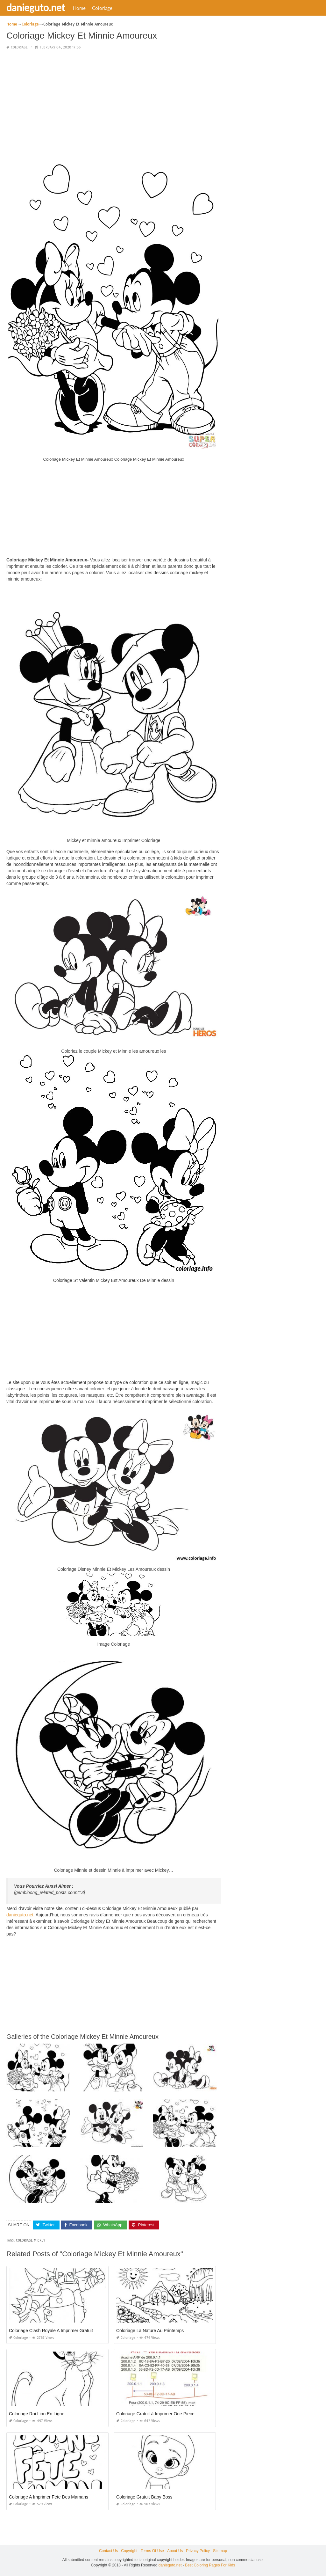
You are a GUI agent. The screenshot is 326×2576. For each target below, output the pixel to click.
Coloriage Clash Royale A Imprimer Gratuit (51, 2330)
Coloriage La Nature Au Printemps (150, 2330)
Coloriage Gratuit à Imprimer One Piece (155, 2413)
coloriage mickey (30, 2240)
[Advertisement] (113, 100)
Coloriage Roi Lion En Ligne (36, 2413)
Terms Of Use (152, 2551)
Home (79, 8)
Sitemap (220, 2551)
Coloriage (102, 8)
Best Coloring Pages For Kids (210, 2565)
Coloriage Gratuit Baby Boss (144, 2496)
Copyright (129, 2551)
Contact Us (108, 2551)
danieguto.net (35, 7)
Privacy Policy (198, 2551)
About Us (175, 2551)
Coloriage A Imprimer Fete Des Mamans (48, 2496)
